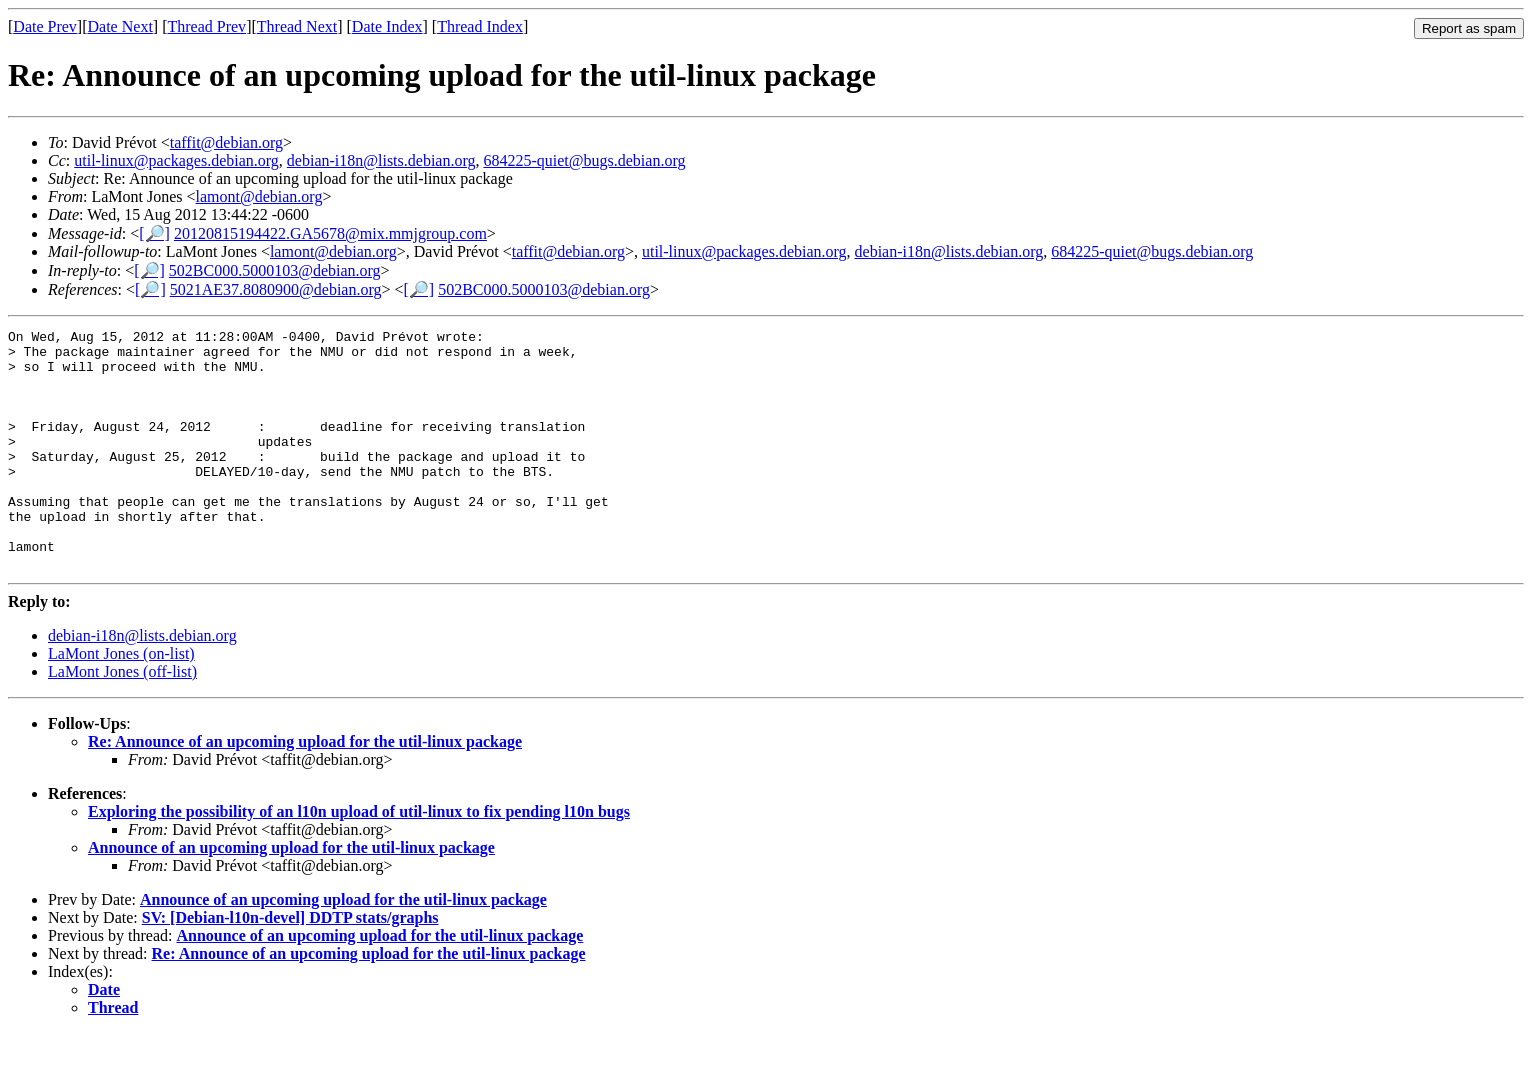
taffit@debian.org (226, 142)
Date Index (387, 26)
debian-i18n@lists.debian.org (381, 160)
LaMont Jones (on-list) (121, 701)
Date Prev (45, 26)
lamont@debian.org (259, 196)
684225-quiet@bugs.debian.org (584, 160)
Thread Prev (206, 26)
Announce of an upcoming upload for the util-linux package (291, 895)
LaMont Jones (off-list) (122, 719)
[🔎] (154, 233)
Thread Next (297, 26)
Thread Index (480, 26)
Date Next (120, 26)
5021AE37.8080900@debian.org (276, 289)
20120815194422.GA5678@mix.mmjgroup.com (330, 233)
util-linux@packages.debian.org (176, 160)
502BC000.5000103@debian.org (275, 270)
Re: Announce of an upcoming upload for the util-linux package (305, 789)
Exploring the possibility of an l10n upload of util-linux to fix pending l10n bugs (359, 859)
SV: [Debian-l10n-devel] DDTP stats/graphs (290, 965)
